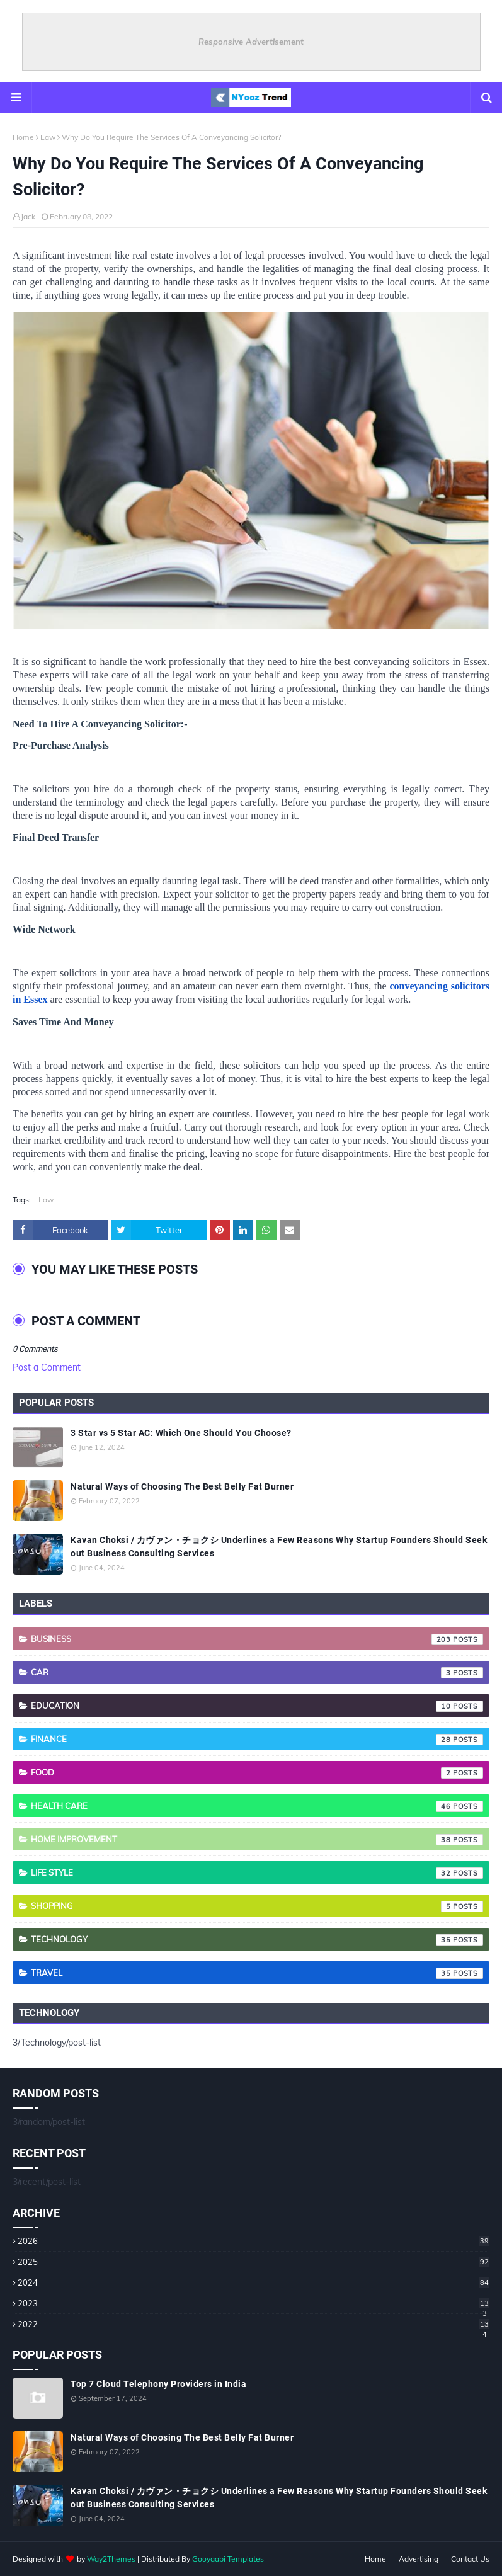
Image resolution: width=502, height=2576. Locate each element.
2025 (253, 2262)
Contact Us (470, 2558)
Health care (257, 1806)
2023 (253, 2303)
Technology (257, 1940)
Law (47, 137)
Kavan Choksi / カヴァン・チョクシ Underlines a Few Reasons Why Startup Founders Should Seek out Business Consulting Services (279, 1546)
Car (257, 1672)
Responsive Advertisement (251, 42)
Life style (257, 1873)
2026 (253, 2241)
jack (28, 216)
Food (257, 1773)
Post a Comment (47, 1367)
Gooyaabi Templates (228, 2558)
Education (257, 1706)
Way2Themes (111, 2558)
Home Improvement (257, 1839)
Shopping (257, 1906)
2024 (253, 2282)
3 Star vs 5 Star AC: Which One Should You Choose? (181, 1433)
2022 (253, 2324)
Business (257, 1639)
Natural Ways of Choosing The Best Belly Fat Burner (182, 1486)
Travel (257, 1973)
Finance (257, 1739)
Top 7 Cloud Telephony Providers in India (158, 2384)
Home (23, 137)
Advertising (418, 2558)
